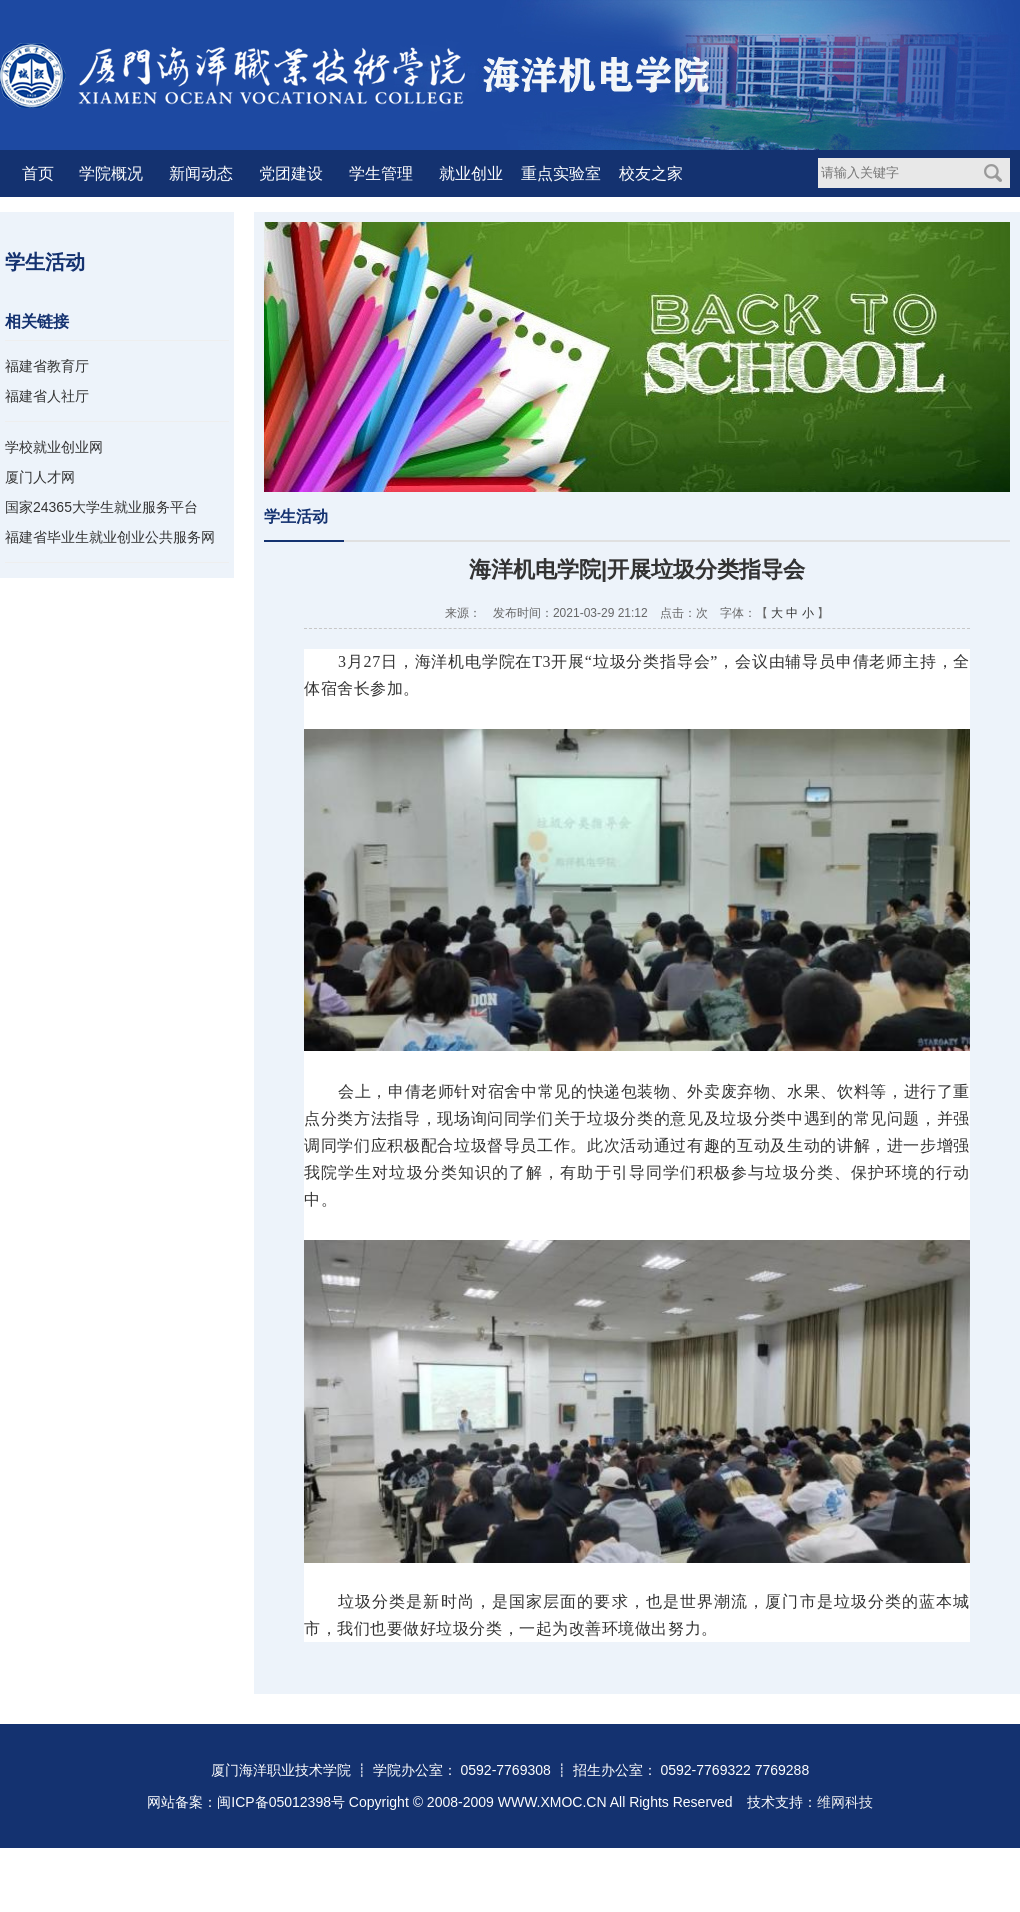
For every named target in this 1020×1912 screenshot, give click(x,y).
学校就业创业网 (54, 447)
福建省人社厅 (47, 396)
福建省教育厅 (47, 366)
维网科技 (845, 1802)
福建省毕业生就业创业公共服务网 (110, 537)
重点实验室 (561, 173)
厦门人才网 (40, 477)
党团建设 (291, 173)
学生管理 (381, 173)
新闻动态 (201, 173)
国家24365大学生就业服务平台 (101, 507)
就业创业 (471, 173)
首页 (38, 173)
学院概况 (111, 173)
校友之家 (651, 173)
